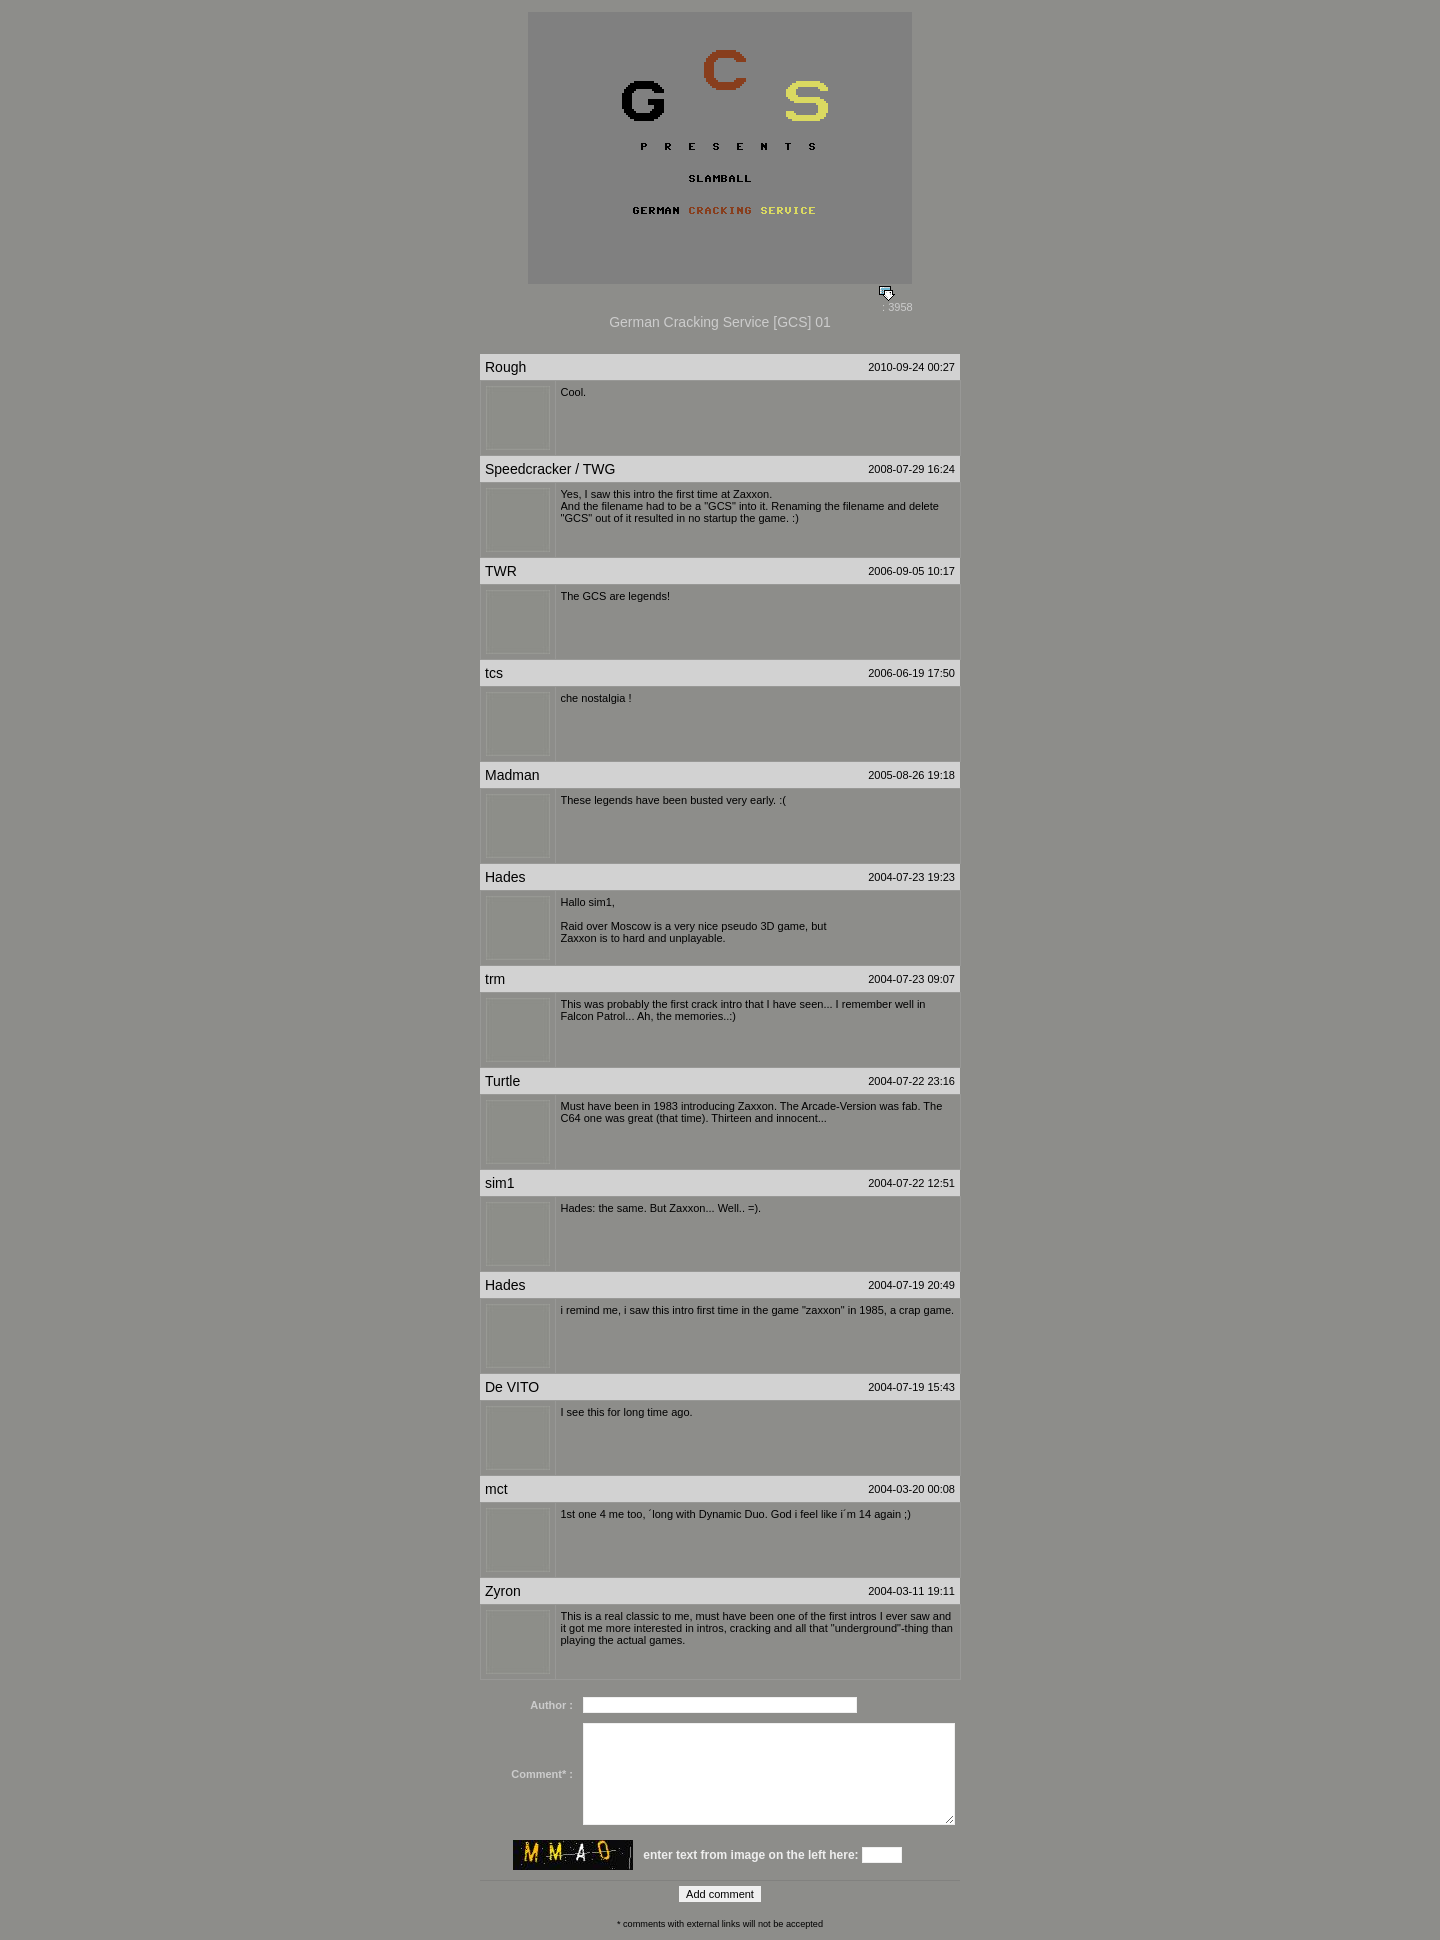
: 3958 (896, 302)
